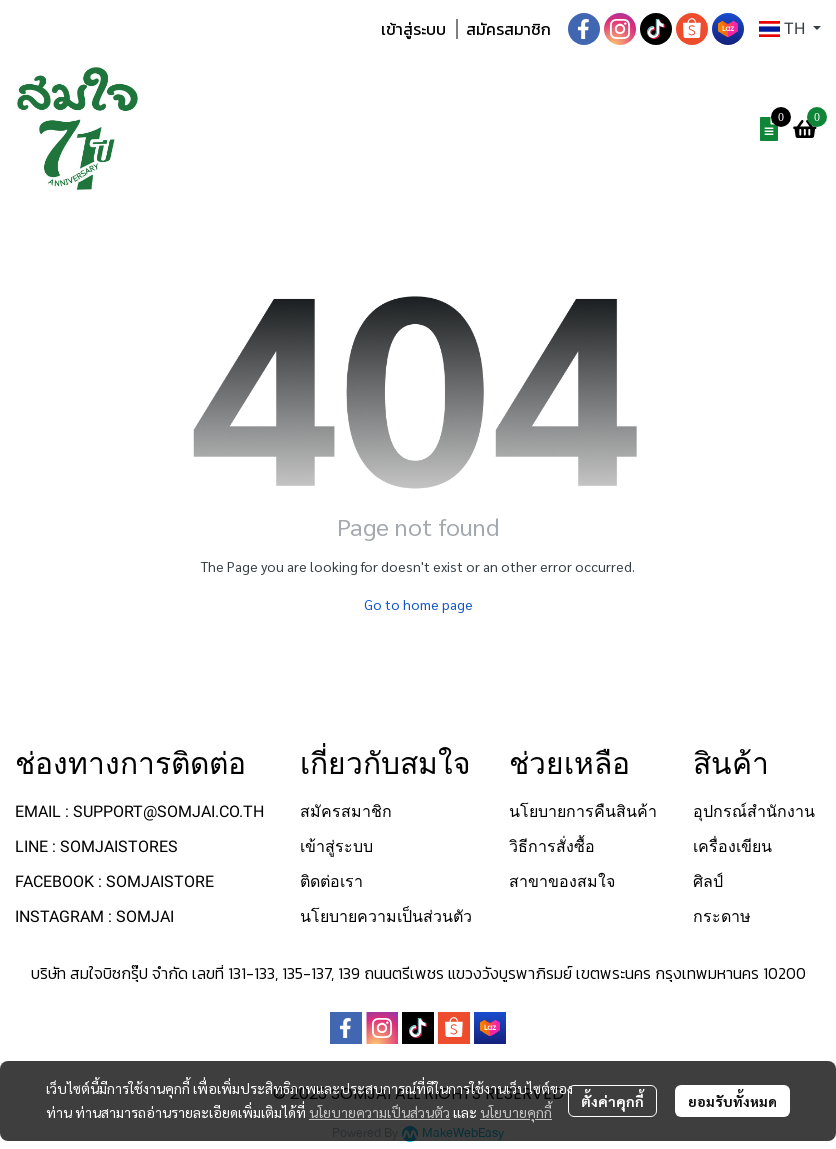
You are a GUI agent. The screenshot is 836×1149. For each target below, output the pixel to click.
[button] (790, 29)
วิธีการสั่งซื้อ (552, 846)
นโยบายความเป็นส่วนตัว (379, 1112)
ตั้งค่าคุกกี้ (612, 1101)
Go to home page (418, 604)
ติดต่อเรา (331, 881)
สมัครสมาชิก (508, 29)
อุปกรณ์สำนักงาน (754, 811)
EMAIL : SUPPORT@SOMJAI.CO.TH (139, 811)
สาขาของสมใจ (562, 881)
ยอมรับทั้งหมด (732, 1101)
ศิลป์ (708, 881)
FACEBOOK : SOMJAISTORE (114, 881)
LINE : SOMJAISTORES (96, 846)
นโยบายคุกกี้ (516, 1112)
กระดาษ (722, 916)
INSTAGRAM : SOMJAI (94, 916)
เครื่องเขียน (732, 846)
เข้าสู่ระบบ (413, 29)
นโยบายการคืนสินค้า (583, 811)
